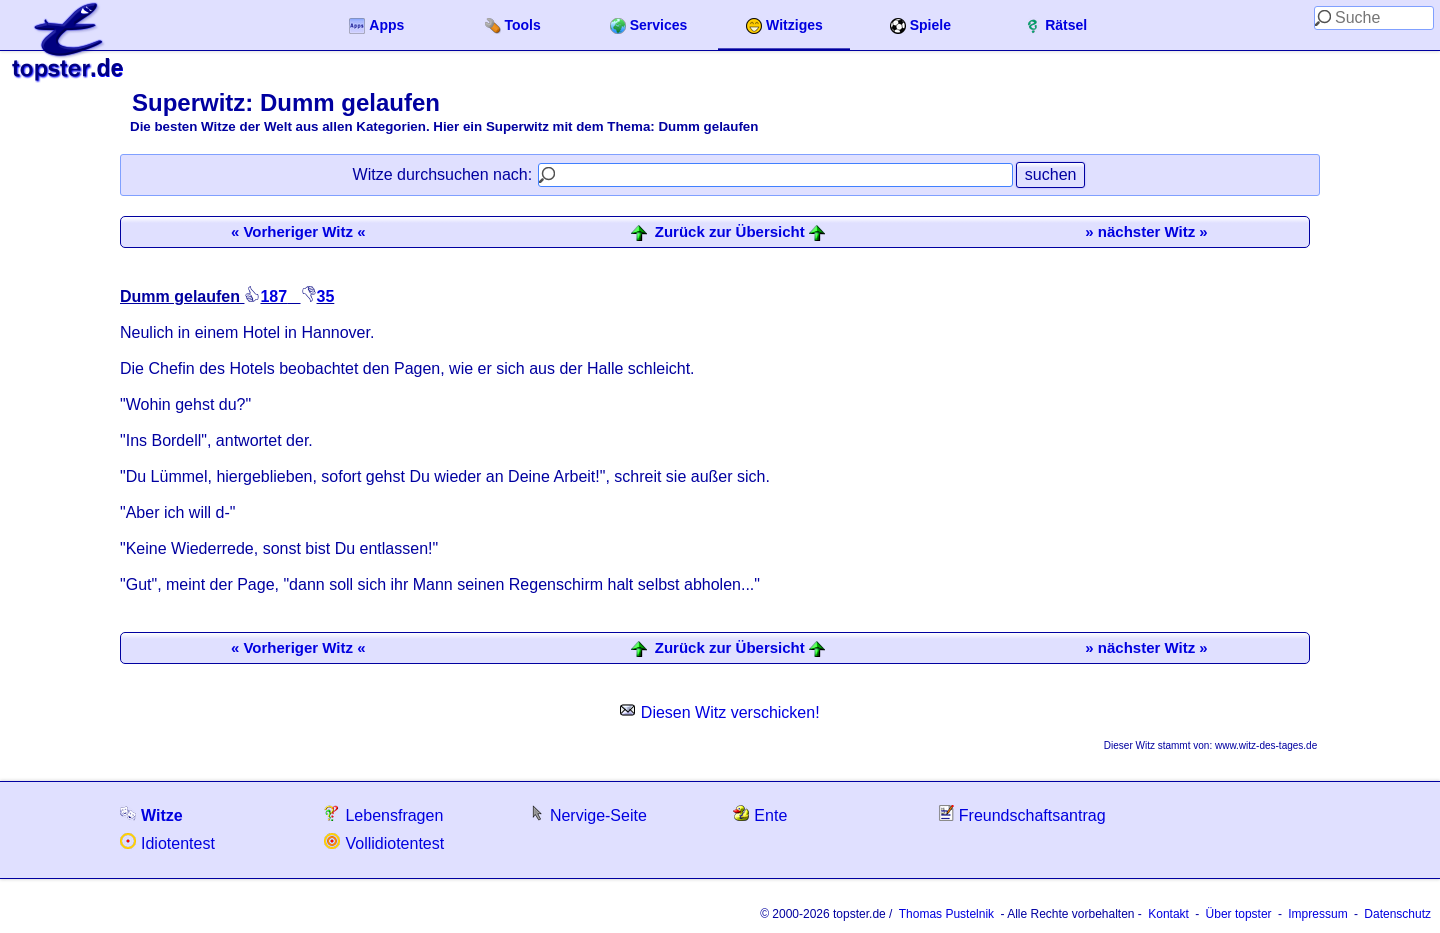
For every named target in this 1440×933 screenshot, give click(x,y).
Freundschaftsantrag (1022, 814)
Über (1239, 914)
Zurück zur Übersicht (730, 232)
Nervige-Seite (588, 814)
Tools (513, 25)
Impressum (1317, 914)
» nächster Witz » (1146, 231)
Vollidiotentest (384, 842)
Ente (760, 814)
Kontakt (1168, 914)
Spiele (920, 25)
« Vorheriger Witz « (298, 231)
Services (649, 25)
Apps (376, 25)
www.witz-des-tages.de (1266, 745)
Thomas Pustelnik (946, 914)
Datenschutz (1397, 914)
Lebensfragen (383, 814)
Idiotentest (167, 842)
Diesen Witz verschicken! (719, 712)
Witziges (784, 25)
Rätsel (1056, 25)
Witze (151, 814)
